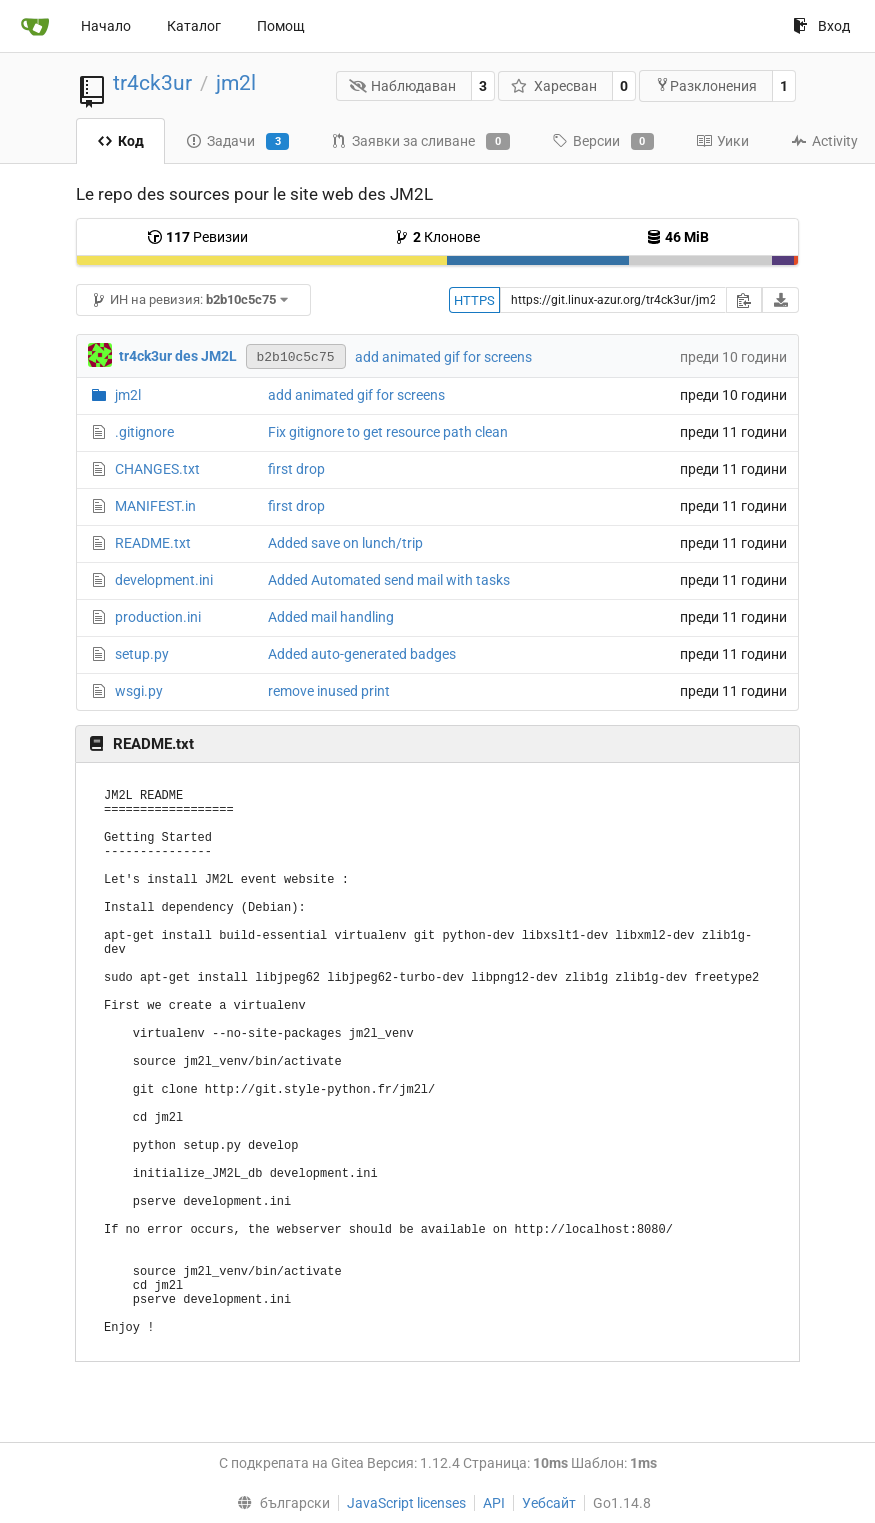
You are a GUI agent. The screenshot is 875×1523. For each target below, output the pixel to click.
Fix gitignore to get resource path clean (388, 432)
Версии (603, 142)
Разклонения (706, 85)
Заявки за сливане (420, 142)
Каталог (194, 26)
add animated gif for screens (443, 357)
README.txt (153, 543)
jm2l (236, 83)
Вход (821, 26)
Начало (106, 26)
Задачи (237, 142)
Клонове (437, 237)
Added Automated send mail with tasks (389, 580)
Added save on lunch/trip (345, 543)
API (494, 1503)
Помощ (281, 26)
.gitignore (144, 432)
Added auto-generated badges (362, 654)
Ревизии (197, 237)
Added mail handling (331, 617)
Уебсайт (549, 1503)
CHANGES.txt (157, 469)
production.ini (158, 617)
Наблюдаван (403, 86)
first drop (296, 469)
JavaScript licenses (406, 1503)
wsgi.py (139, 691)
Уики (722, 141)
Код (120, 141)
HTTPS (474, 300)
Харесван (554, 86)
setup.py (142, 654)
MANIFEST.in (155, 506)
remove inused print (329, 691)
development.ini (164, 580)
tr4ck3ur (152, 83)
